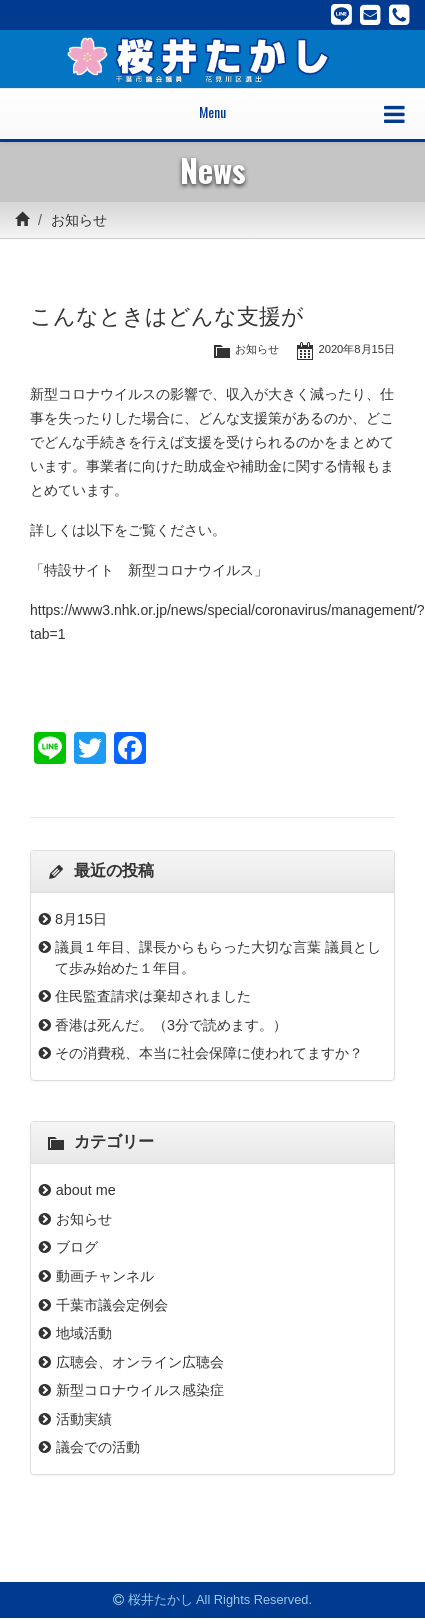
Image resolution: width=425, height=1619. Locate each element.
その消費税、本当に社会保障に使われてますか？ (209, 1053)
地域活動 (84, 1333)
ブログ (77, 1247)
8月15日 (81, 919)
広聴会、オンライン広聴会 (140, 1362)
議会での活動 (98, 1447)
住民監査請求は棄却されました (153, 996)
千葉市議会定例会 (112, 1305)
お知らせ (79, 220)
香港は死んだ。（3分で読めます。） (171, 1025)
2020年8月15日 (356, 349)
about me (93, 1190)
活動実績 (84, 1419)
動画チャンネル (105, 1276)
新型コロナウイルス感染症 (140, 1390)
